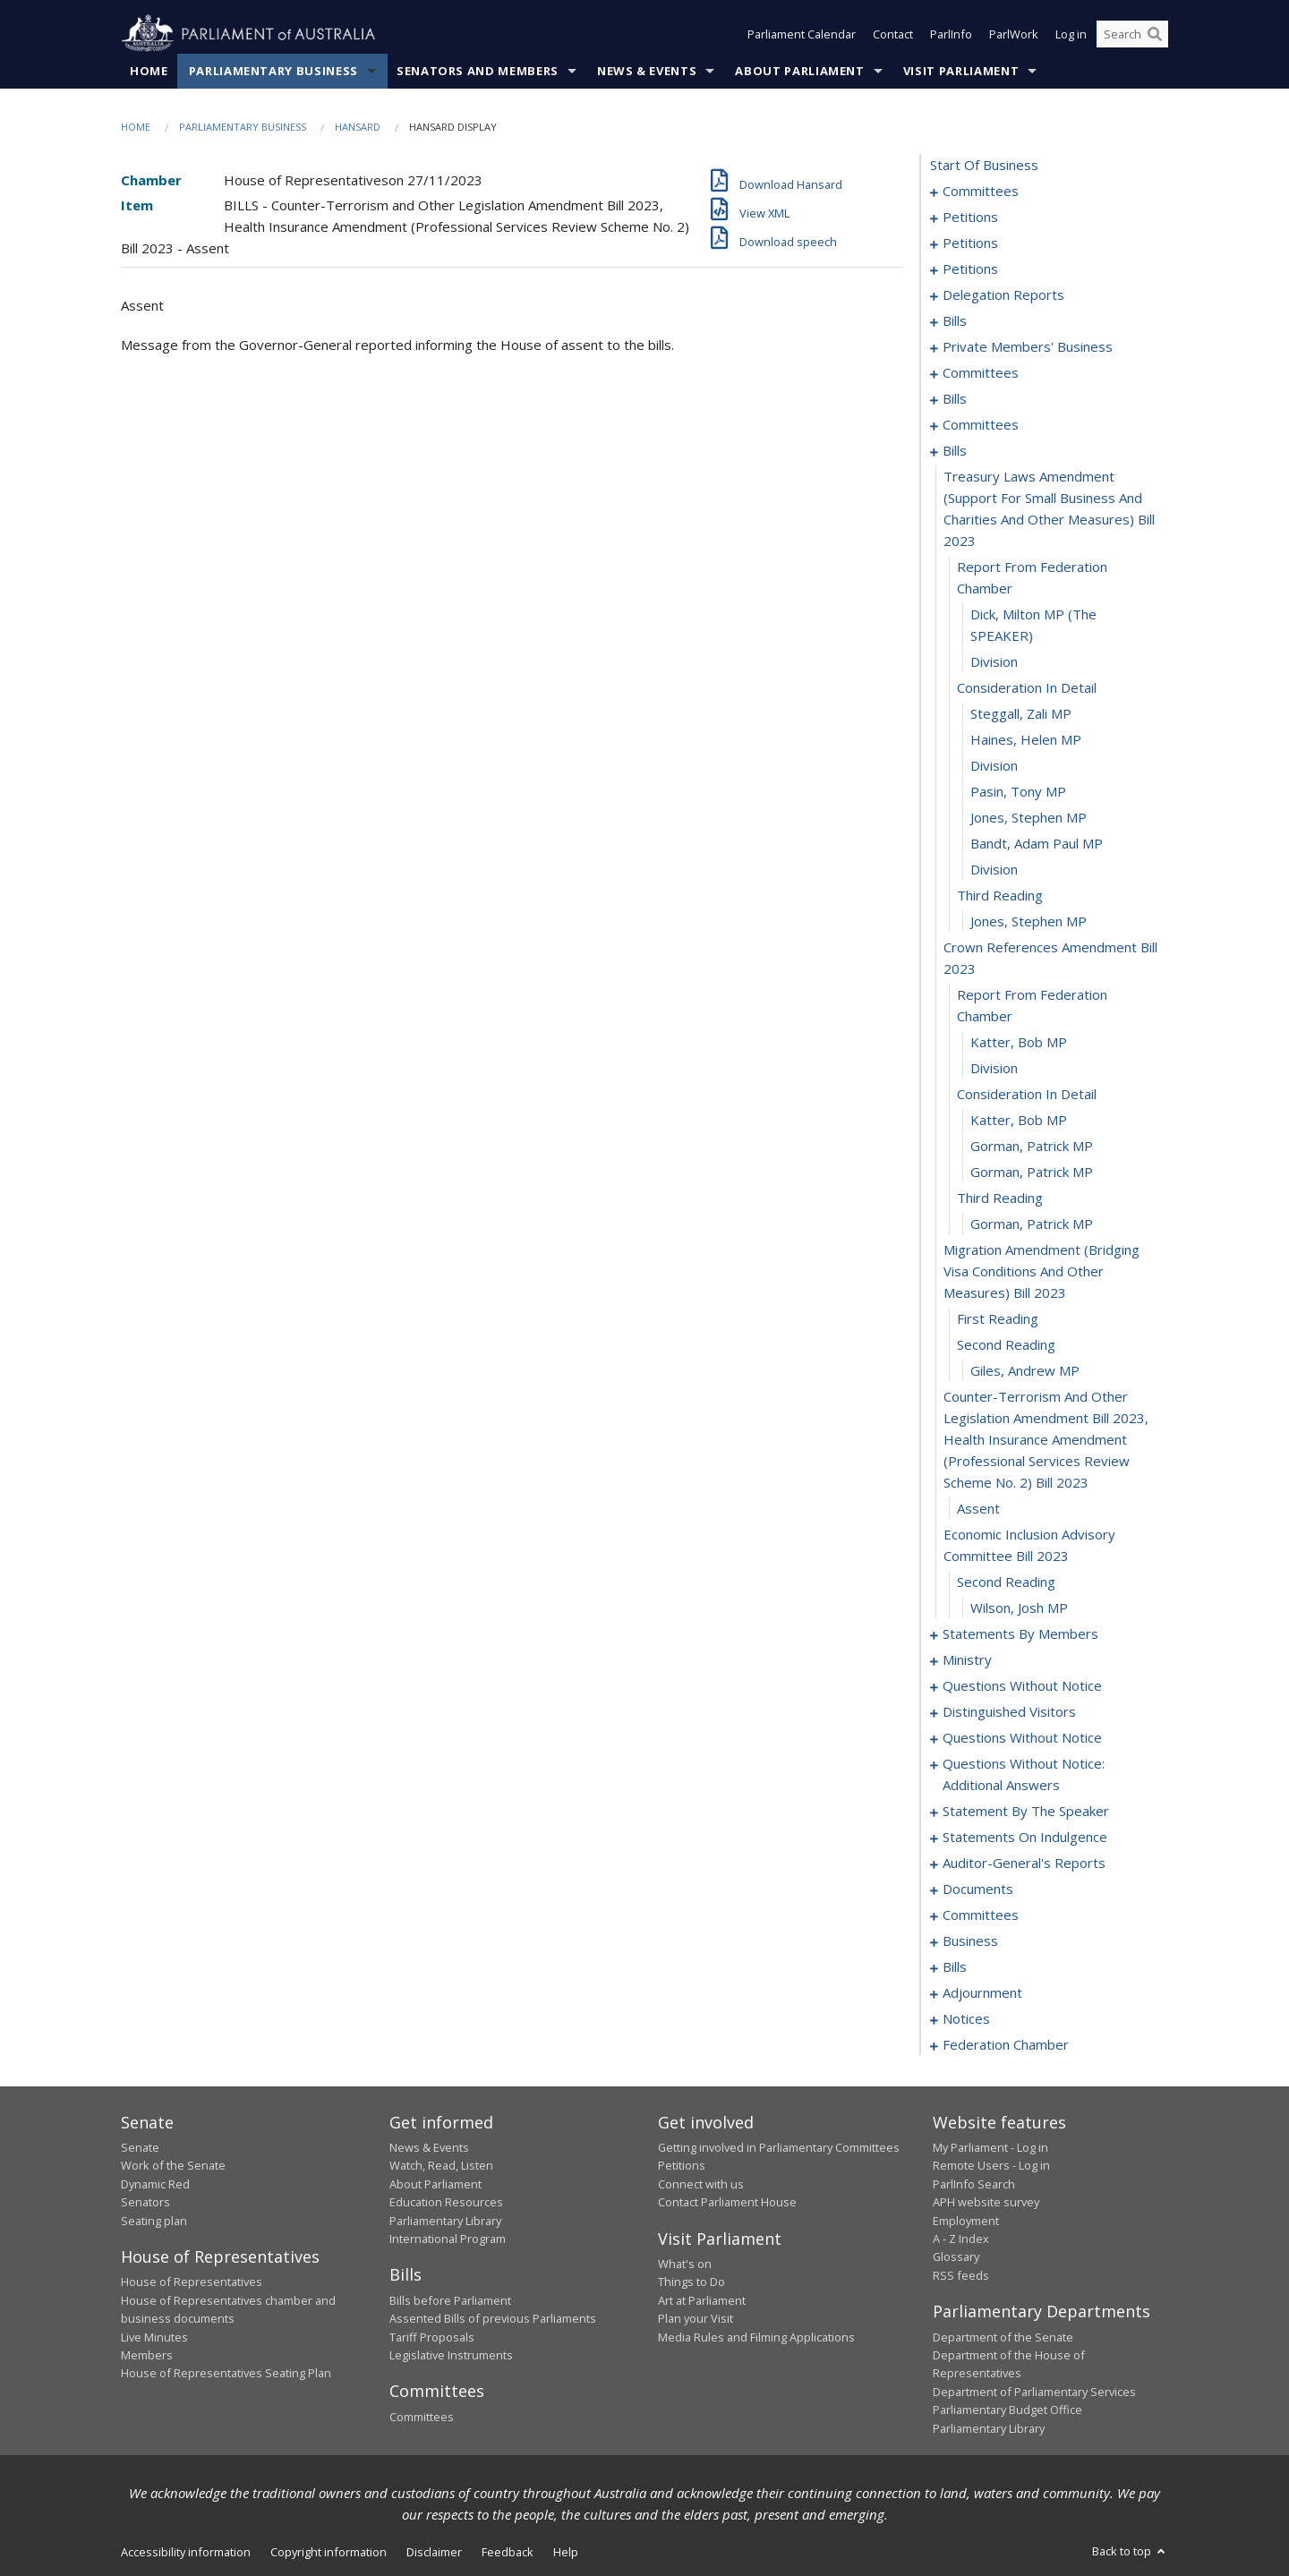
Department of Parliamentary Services (1034, 2392)
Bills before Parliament (450, 2300)
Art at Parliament (702, 2300)
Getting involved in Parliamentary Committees (779, 2147)
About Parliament (799, 71)
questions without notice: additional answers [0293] (1024, 1774)
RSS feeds (961, 2275)
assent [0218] (978, 1508)
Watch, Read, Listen (441, 2165)
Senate (140, 2147)
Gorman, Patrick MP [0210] (1031, 1172)
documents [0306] (978, 1889)
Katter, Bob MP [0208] (1018, 1120)
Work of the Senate (173, 2165)
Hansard (357, 126)
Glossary (956, 2256)
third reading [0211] (1000, 1198)
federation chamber (1006, 2044)
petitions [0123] (970, 268)
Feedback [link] (508, 2552)
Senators (145, 2202)
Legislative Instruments (451, 2355)
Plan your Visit (695, 2318)
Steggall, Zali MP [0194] (1020, 713)
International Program (447, 2239)
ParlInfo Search (974, 2184)
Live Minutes (154, 2337)
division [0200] (994, 869)
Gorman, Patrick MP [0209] (1031, 1146)
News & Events (646, 71)
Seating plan (154, 2221)
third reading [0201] (1000, 895)
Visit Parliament (961, 71)
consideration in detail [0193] (1027, 687)
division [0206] (994, 1068)
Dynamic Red (155, 2184)
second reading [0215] (1006, 1344)
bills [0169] (955, 398)
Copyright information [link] (328, 2552)
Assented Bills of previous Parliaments (492, 2318)
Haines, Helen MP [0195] (1025, 739)
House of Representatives (191, 2281)
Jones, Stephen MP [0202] (1028, 921)
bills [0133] (955, 320)
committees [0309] (981, 1914)
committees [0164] (981, 372)
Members (147, 2355)
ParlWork (1013, 34)
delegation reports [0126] (1003, 294)
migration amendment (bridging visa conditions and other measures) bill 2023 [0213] (1041, 1271)
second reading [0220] (1006, 1582)
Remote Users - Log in (991, 2165)
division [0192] (994, 661)
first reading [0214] (997, 1318)
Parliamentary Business (273, 71)
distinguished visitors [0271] (1009, 1711)
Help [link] (565, 2552)
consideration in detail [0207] (1027, 1094)
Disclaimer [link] (434, 2552)
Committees (421, 2417)
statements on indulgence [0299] (1025, 1837)
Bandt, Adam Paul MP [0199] (1036, 843)
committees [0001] (981, 191)
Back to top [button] (1130, 2551)
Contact (893, 34)
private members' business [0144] (1028, 346)
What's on (685, 2264)
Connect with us (701, 2184)
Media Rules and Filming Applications (756, 2337)
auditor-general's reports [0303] (1024, 1863)
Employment (966, 2221)
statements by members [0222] (1020, 1633)
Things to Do (691, 2281)
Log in (1071, 34)
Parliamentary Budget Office (1007, 2409)
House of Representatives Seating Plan (226, 2373)
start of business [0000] (984, 165)
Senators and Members (478, 71)
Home (149, 71)
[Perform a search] (1154, 34)
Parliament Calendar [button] (801, 34)
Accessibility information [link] (186, 2552)
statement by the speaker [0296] (1026, 1811)
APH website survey (986, 2202)
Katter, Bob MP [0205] (1018, 1042)
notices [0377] (966, 2018)
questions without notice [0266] (1022, 1685)
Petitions (681, 2165)
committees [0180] (981, 424)
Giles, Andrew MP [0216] (1025, 1370)
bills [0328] (955, 1966)
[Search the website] (1132, 34)
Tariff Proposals (431, 2337)
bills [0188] (955, 450)
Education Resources (446, 2202)
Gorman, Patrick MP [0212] (1031, 1224)
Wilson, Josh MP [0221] (1019, 1607)
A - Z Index (961, 2239)
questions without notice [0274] (1022, 1737)
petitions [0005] (970, 217)
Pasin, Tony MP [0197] (1018, 791)
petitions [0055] (970, 243)
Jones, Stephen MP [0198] (1028, 817)
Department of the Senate (1003, 2337)
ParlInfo (951, 34)
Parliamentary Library (445, 2221)
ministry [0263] (967, 1659)
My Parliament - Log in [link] (990, 2147)
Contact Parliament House (727, 2202)
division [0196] (994, 765)
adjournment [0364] (982, 1992)
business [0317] (970, 1940)
